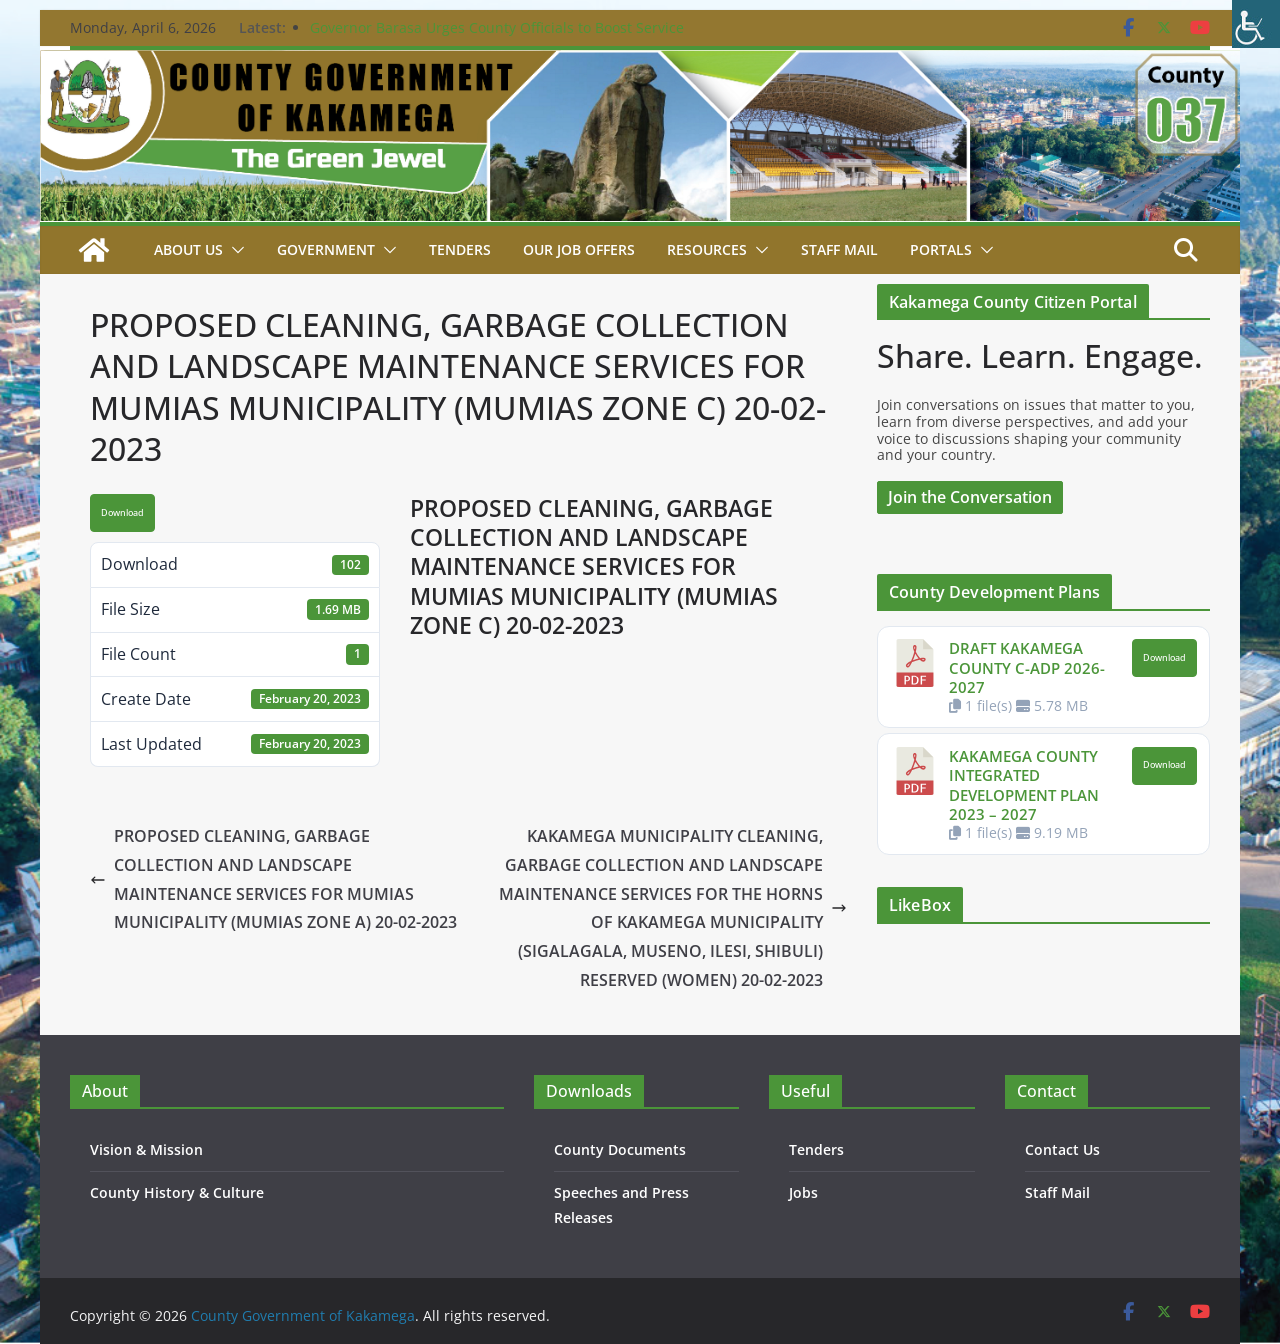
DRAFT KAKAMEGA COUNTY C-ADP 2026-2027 (1027, 667)
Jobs (803, 1192)
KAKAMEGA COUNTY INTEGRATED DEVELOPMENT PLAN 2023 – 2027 (1024, 785)
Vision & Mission (146, 1149)
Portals (941, 249)
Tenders (460, 249)
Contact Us (1062, 1149)
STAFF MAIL (839, 249)
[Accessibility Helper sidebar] (1256, 24)
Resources (707, 249)
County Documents (620, 1149)
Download (122, 513)
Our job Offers (579, 249)
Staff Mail (1057, 1192)
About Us (188, 249)
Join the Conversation (970, 497)
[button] (234, 250)
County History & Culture (177, 1192)
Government (326, 249)
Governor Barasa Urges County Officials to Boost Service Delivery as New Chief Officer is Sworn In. (497, 37)
